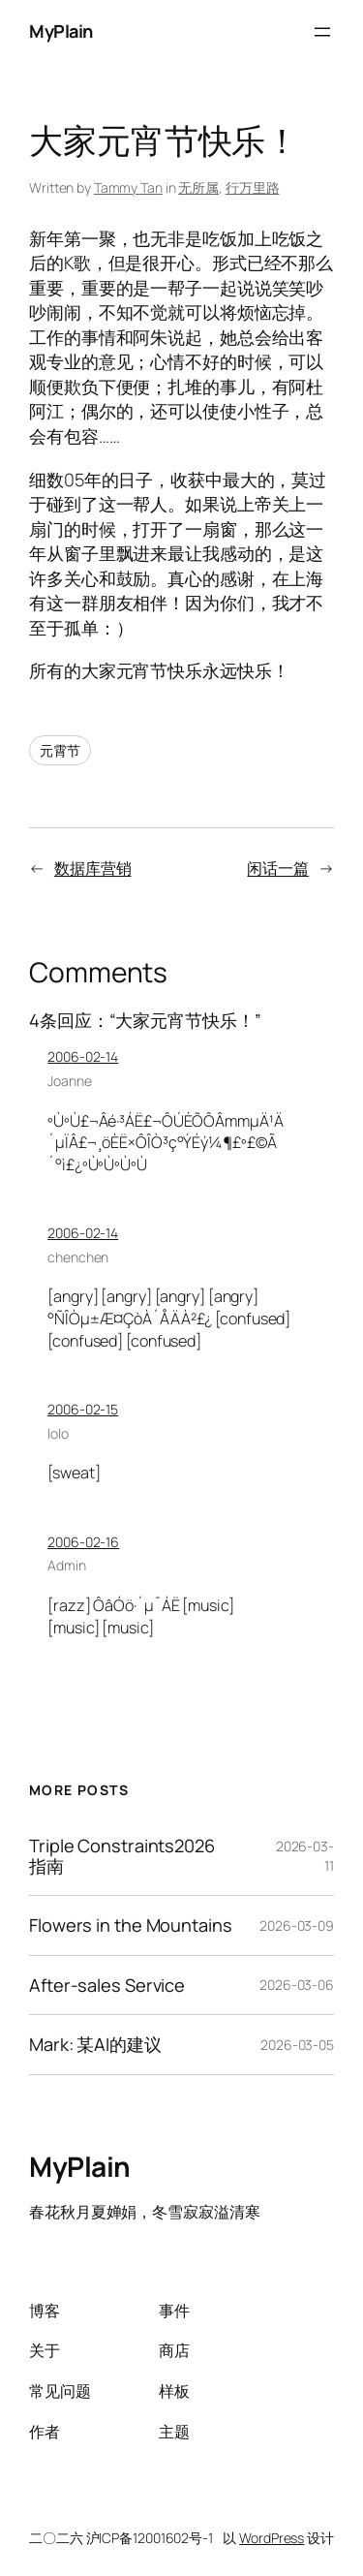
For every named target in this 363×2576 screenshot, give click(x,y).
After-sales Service (107, 1985)
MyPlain (61, 31)
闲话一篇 (278, 868)
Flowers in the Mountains (130, 1925)
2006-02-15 (82, 1409)
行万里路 (253, 187)
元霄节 (60, 750)
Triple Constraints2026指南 (122, 1856)
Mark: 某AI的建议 (95, 2044)
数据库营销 (93, 868)
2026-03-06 (296, 1984)
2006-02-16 (83, 1542)
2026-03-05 (297, 2044)
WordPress (271, 2538)
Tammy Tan (128, 187)
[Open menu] (322, 32)
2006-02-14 (82, 1056)
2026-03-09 (296, 1925)
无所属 (198, 187)
